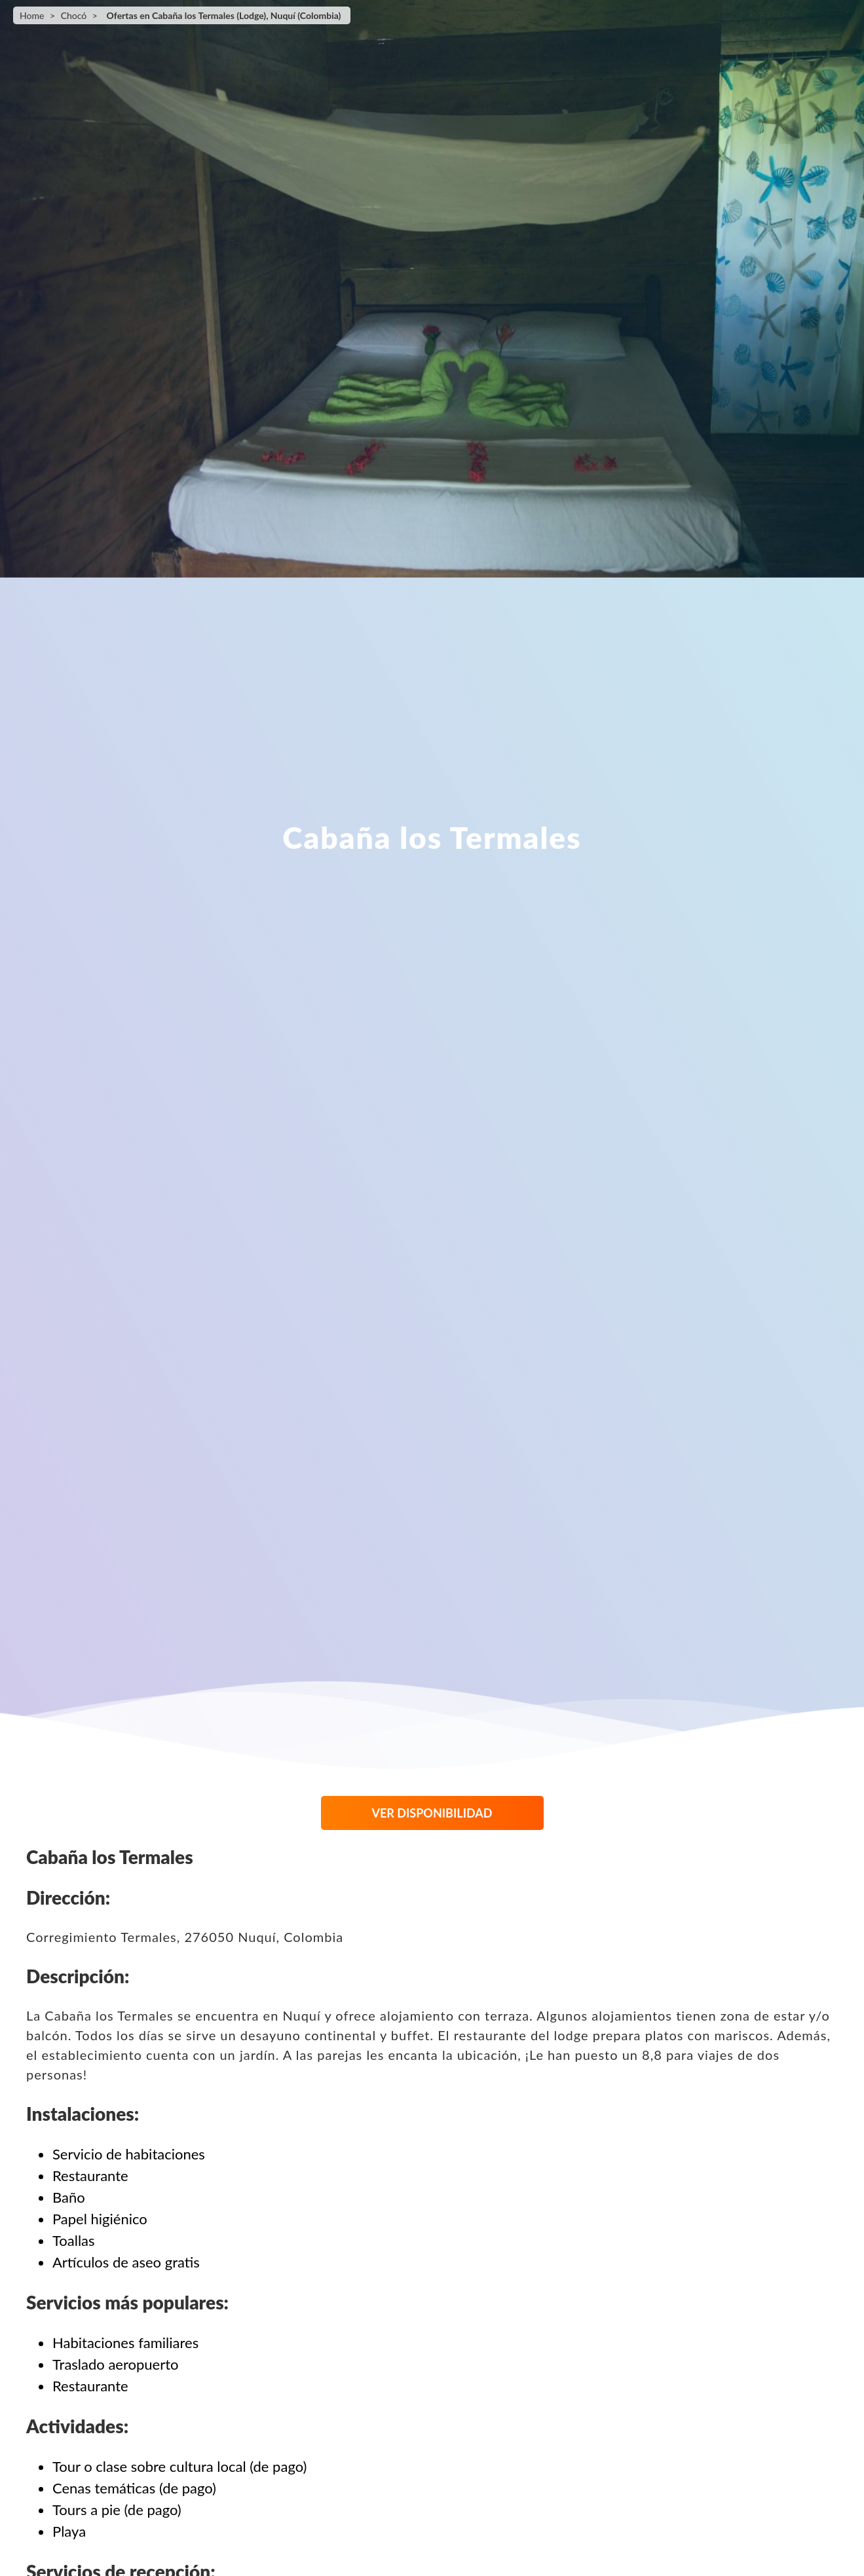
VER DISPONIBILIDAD (432, 1813)
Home (32, 15)
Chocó (74, 15)
